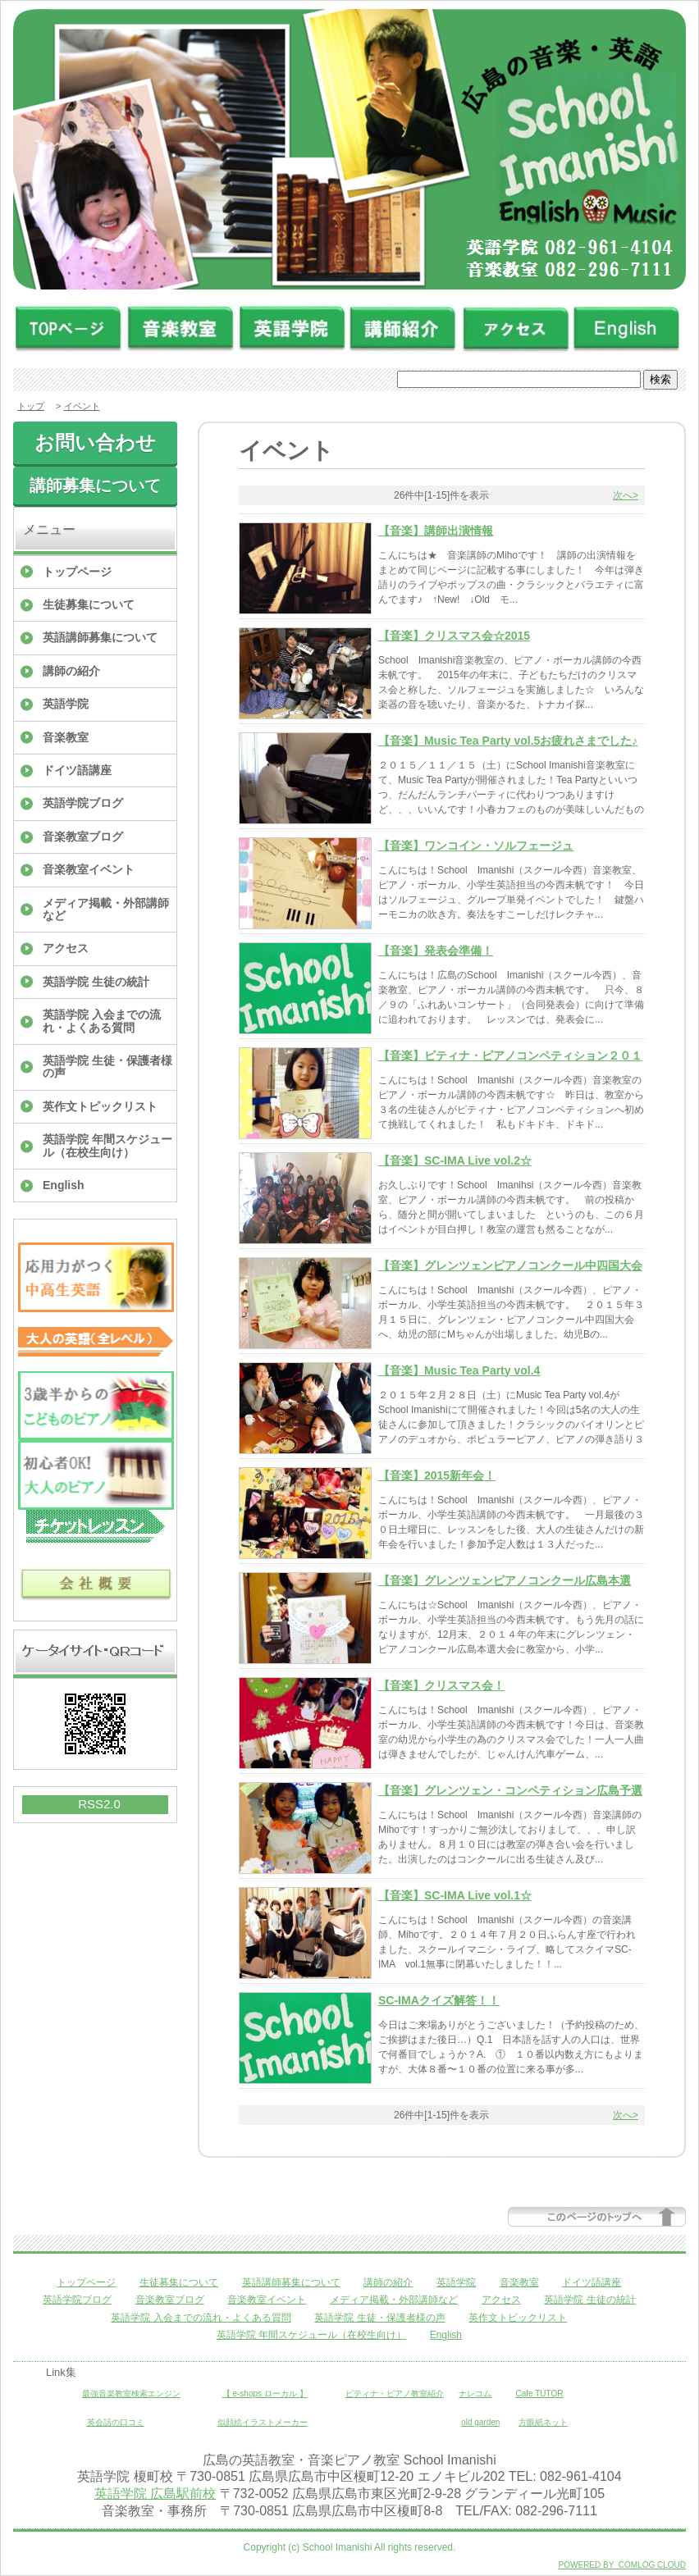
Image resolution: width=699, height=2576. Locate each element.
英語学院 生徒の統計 (96, 981)
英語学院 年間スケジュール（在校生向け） (107, 1145)
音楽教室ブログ (83, 836)
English (64, 1185)
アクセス (66, 948)
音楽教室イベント (89, 869)
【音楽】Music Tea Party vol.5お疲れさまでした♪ (507, 740)
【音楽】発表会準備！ (435, 950)
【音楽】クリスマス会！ (441, 1685)
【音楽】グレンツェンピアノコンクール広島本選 (504, 1580)
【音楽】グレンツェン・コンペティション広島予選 (510, 1790)
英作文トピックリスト (100, 1106)
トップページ (77, 571)
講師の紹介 (71, 670)
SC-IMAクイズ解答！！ (439, 2000)
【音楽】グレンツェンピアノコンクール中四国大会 (510, 1265)
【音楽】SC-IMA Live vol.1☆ (455, 1895)
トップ (30, 406)
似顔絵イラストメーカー (262, 2422)
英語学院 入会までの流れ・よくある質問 (102, 1020)
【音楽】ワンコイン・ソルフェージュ (475, 845)
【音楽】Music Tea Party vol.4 (459, 1370)
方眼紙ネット (543, 2422)
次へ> (625, 495)
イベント (82, 406)
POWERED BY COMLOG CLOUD (622, 2564)
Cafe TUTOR (540, 2393)
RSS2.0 (99, 1804)
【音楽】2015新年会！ (437, 1475)
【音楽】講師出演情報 (435, 530)
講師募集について (95, 485)
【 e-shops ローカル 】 (265, 2393)
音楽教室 (66, 737)
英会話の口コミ (115, 2422)
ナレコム (475, 2393)
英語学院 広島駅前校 (155, 2494)
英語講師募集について (100, 637)
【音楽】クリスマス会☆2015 (454, 635)
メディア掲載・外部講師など (106, 909)
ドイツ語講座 (77, 770)
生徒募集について (89, 604)
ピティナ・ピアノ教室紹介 (394, 2393)
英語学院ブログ (83, 802)
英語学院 (66, 703)
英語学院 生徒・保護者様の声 (107, 1066)
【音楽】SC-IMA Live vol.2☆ (455, 1160)
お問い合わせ (95, 442)
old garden (480, 2422)
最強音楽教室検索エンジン (131, 2393)
